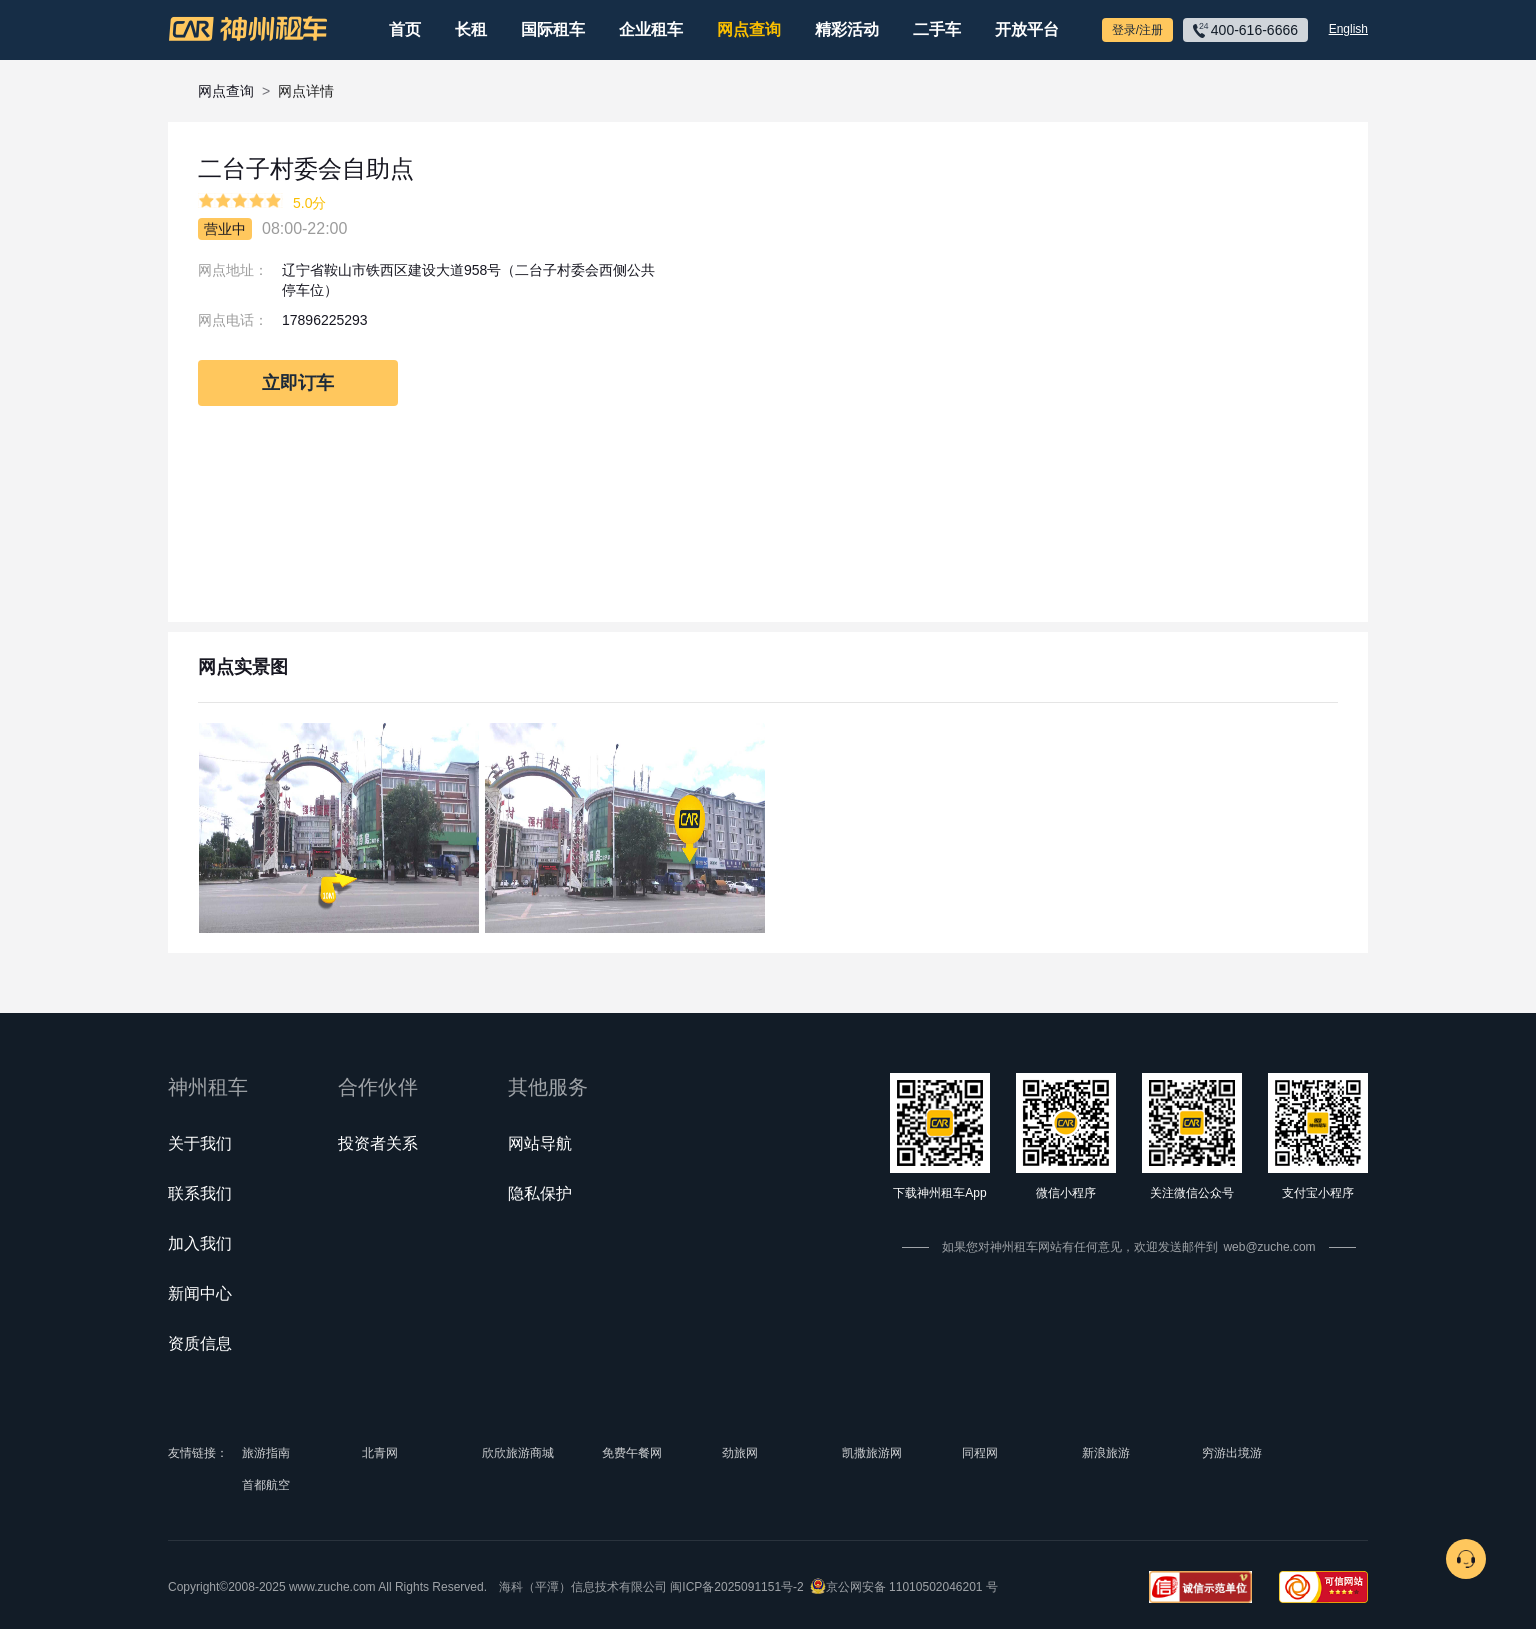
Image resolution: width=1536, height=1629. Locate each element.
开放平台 (1027, 29)
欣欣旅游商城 (518, 1453)
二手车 (937, 29)
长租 (471, 29)
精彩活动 (847, 29)
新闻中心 (200, 1293)
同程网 (980, 1453)
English (1348, 29)
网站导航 (540, 1143)
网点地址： (233, 270)
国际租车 (553, 29)
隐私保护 (540, 1193)
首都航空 (266, 1485)
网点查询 (749, 29)
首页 (405, 29)
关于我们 (200, 1143)
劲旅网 (740, 1453)
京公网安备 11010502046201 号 (912, 1587)
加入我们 (200, 1243)
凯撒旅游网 (872, 1453)
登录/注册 (1137, 30)
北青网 (380, 1453)
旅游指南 (266, 1453)
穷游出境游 (1232, 1453)
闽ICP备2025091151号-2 (736, 1587)
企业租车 (651, 29)
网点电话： (233, 320)
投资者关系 (378, 1143)
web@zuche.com (1269, 1247)
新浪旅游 (1106, 1453)
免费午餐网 (632, 1453)
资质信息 (200, 1343)
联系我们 (200, 1193)
